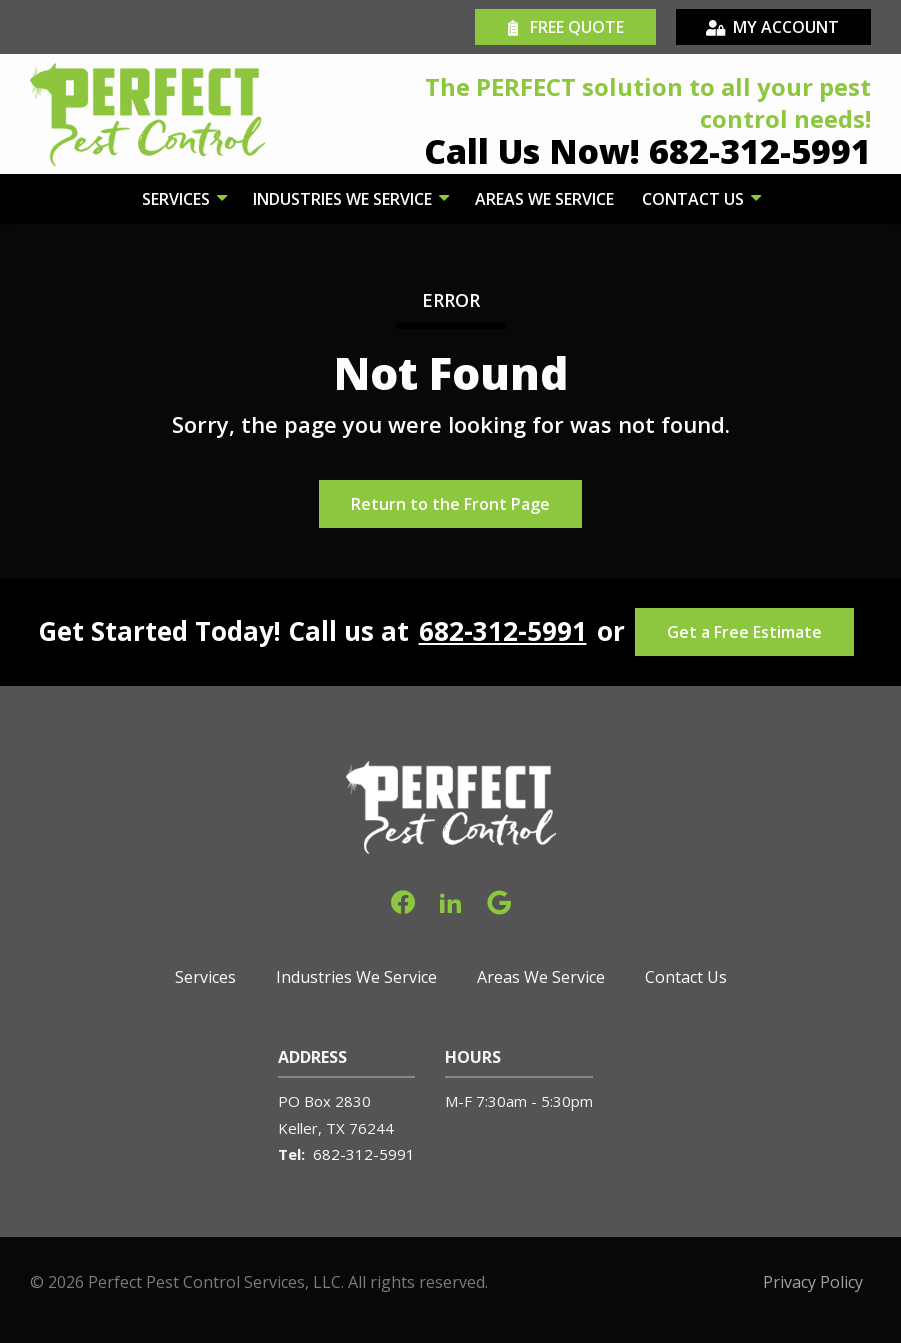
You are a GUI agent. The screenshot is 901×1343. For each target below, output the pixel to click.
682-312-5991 (503, 631)
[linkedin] (451, 900)
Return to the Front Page (450, 504)
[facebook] (403, 900)
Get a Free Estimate (744, 632)
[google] (499, 900)
